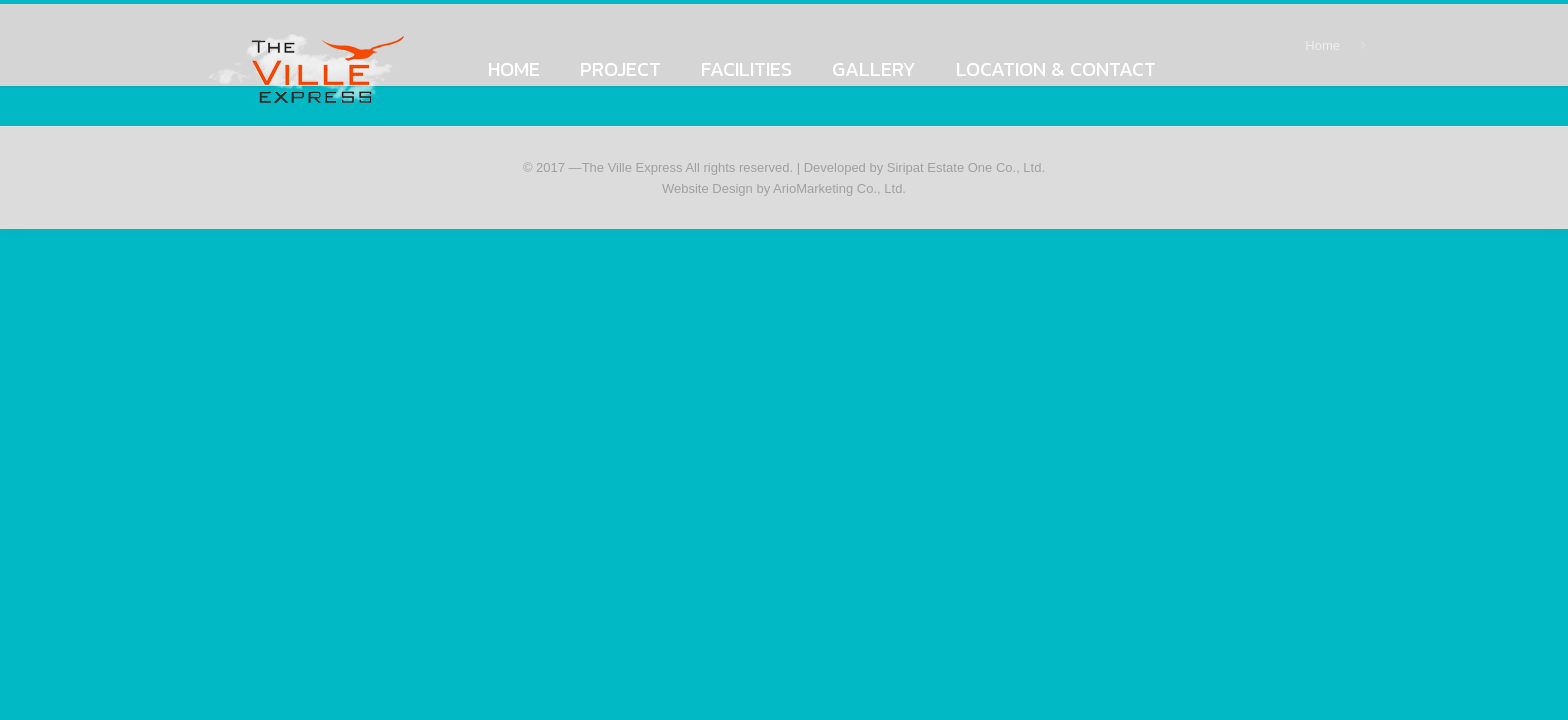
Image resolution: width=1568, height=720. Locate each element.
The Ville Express (632, 167)
